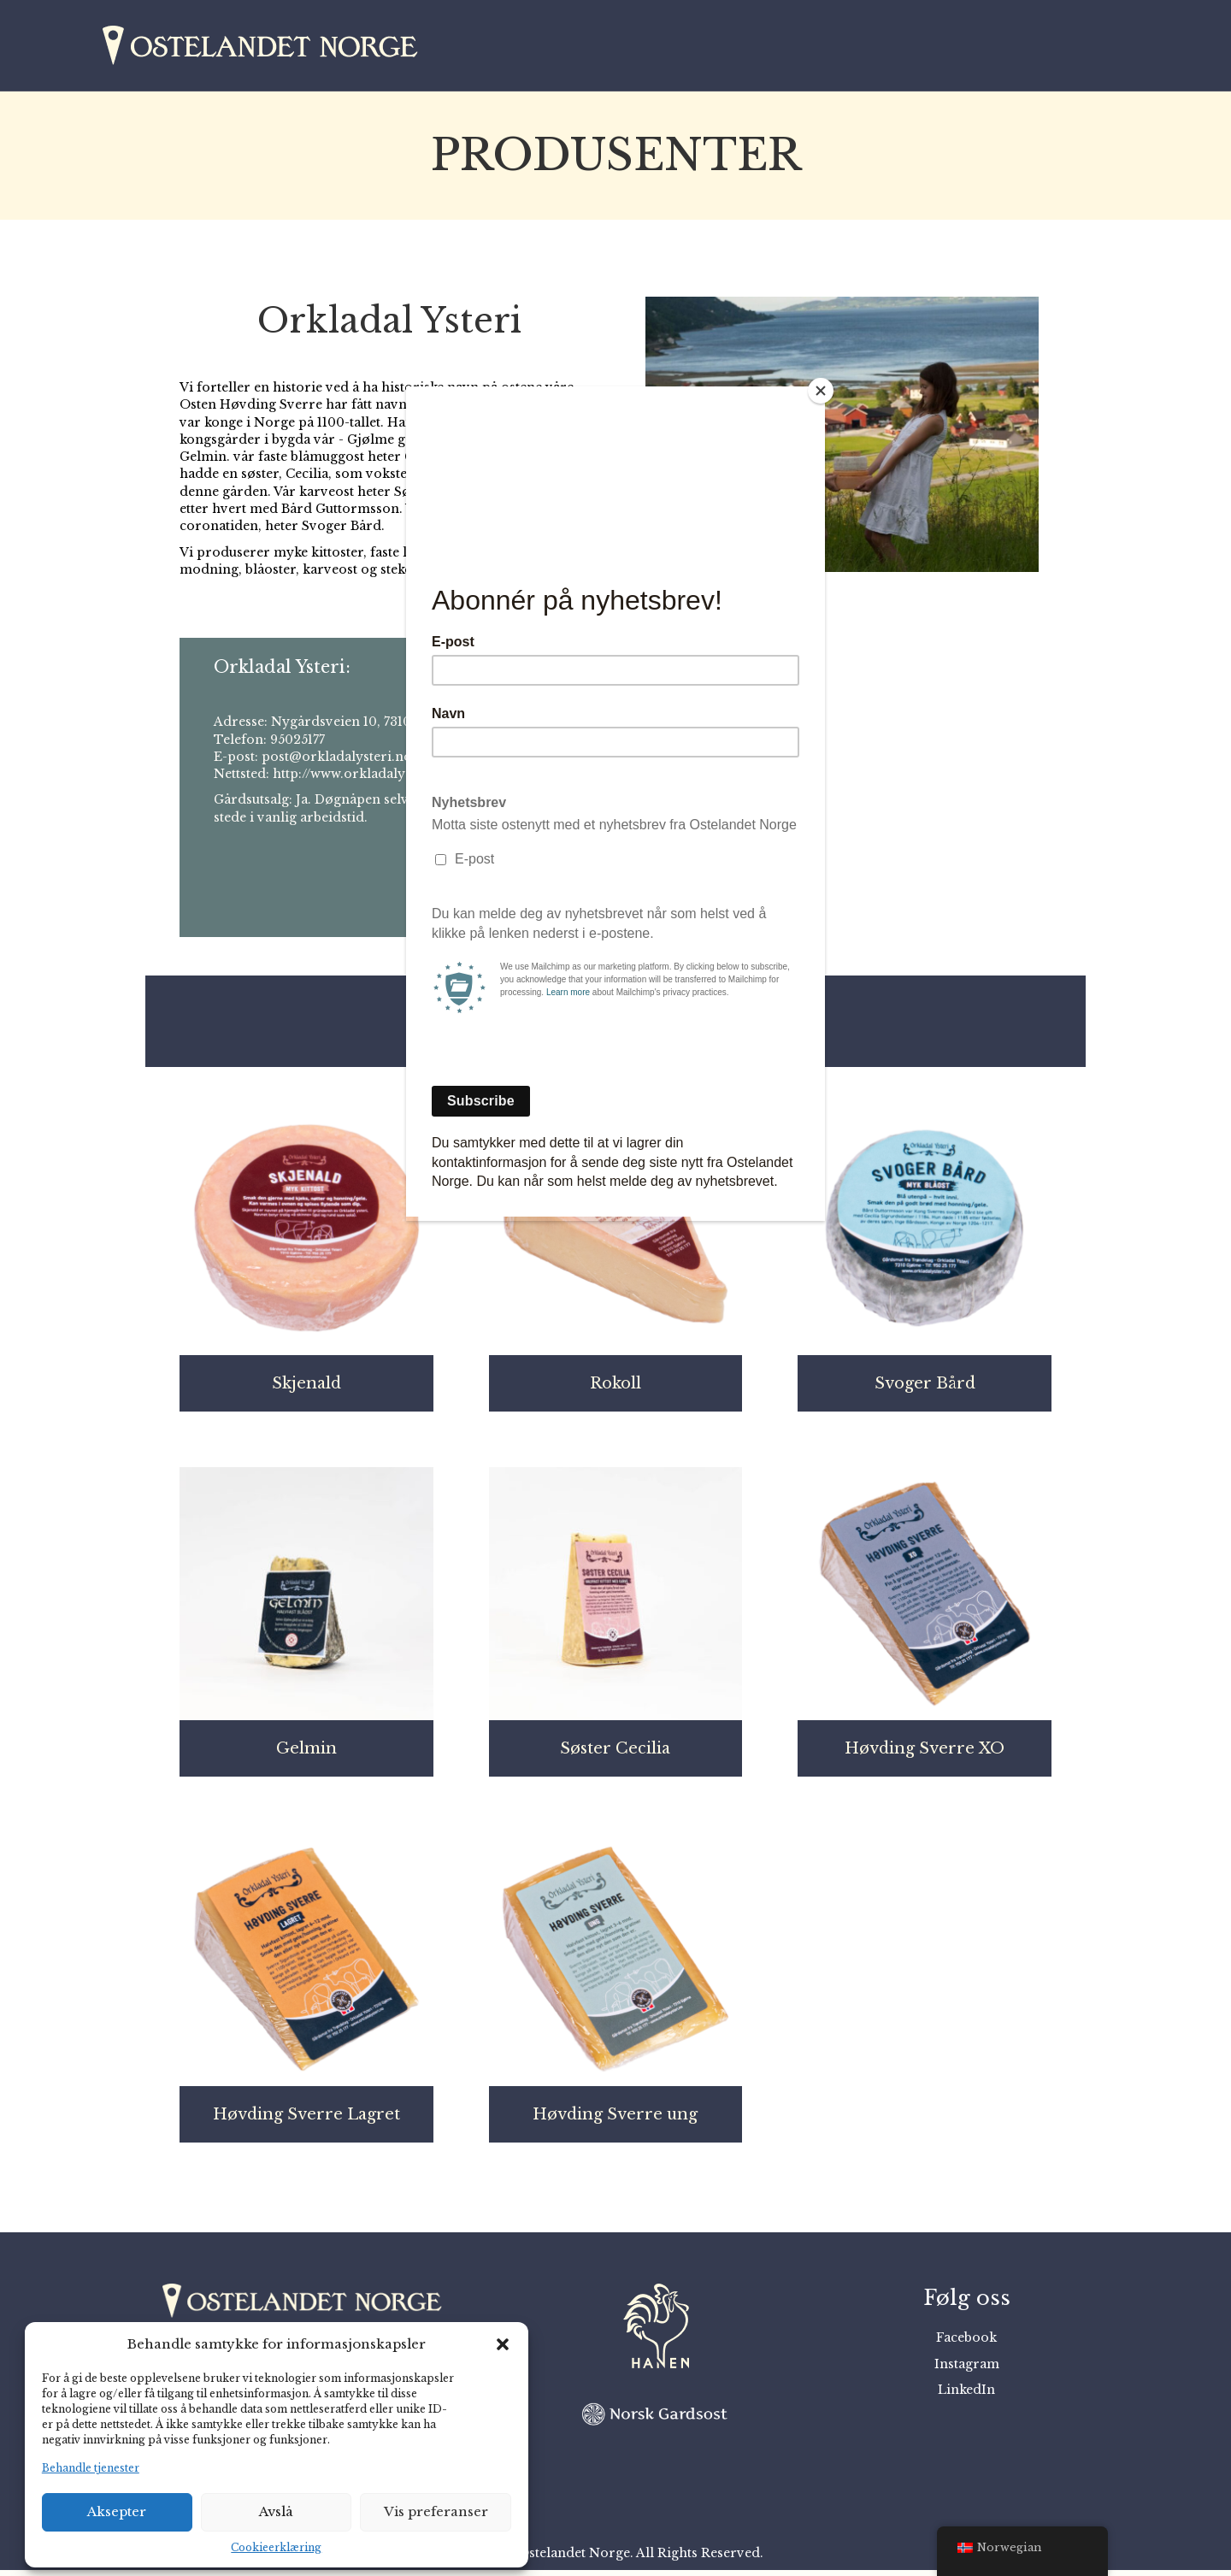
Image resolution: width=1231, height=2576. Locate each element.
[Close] (820, 391)
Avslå (276, 2511)
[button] (502, 2344)
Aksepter (116, 2511)
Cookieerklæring (276, 2547)
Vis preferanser (436, 2511)
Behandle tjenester (90, 2467)
